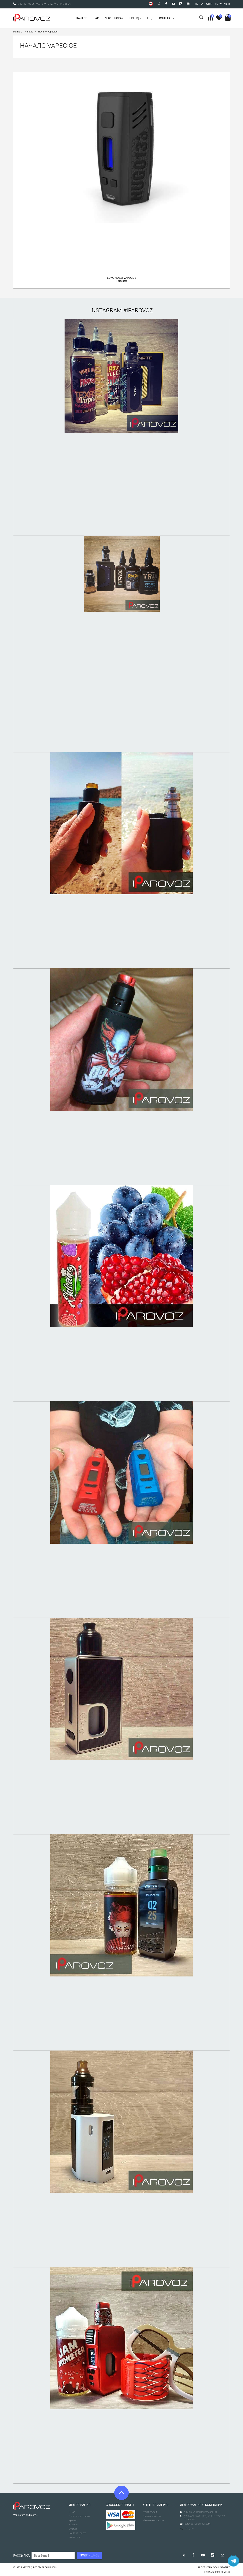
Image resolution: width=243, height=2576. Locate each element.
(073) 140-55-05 (62, 3)
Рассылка (21, 2555)
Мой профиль (150, 2512)
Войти (208, 4)
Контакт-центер (77, 2533)
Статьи (73, 2528)
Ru (196, 4)
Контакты (74, 2537)
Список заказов (152, 2516)
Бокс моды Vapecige (121, 277)
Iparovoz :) (26, 2567)
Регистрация (222, 4)
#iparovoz (138, 310)
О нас (72, 2512)
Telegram (187, 2528)
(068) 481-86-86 (26, 3)
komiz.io (225, 2572)
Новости (73, 2524)
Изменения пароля (153, 2520)
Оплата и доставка (79, 2516)
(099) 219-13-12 (44, 3)
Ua (202, 4)
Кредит (73, 2520)
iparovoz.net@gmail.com (197, 2523)
